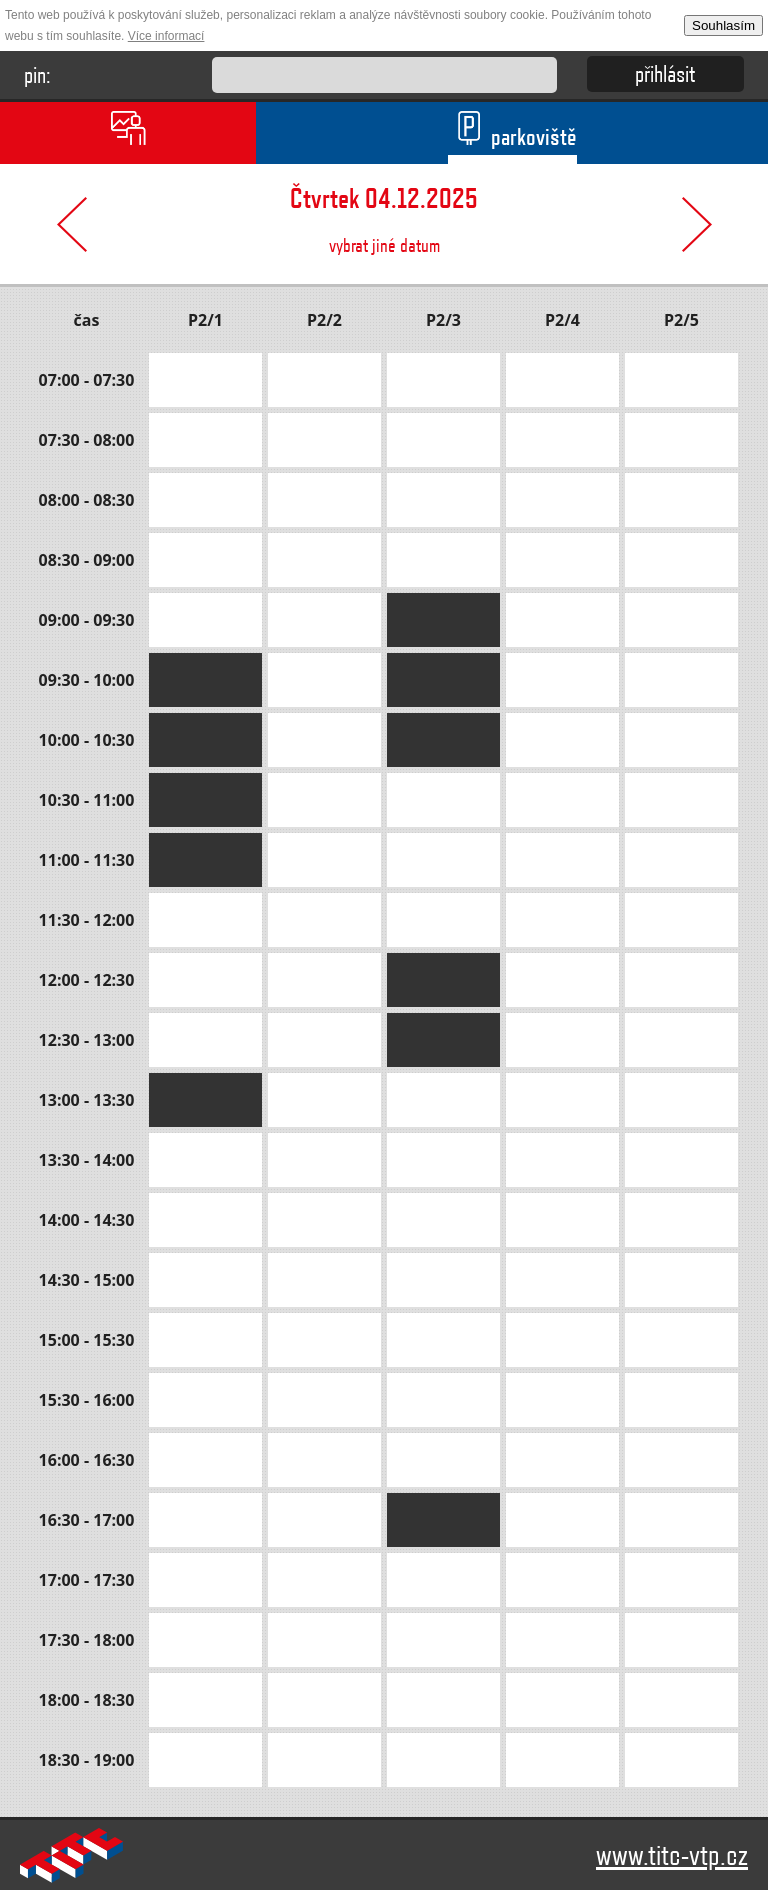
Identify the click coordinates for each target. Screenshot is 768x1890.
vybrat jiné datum (384, 210)
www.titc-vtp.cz (672, 1854)
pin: (37, 74)
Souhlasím (723, 25)
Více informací (166, 36)
